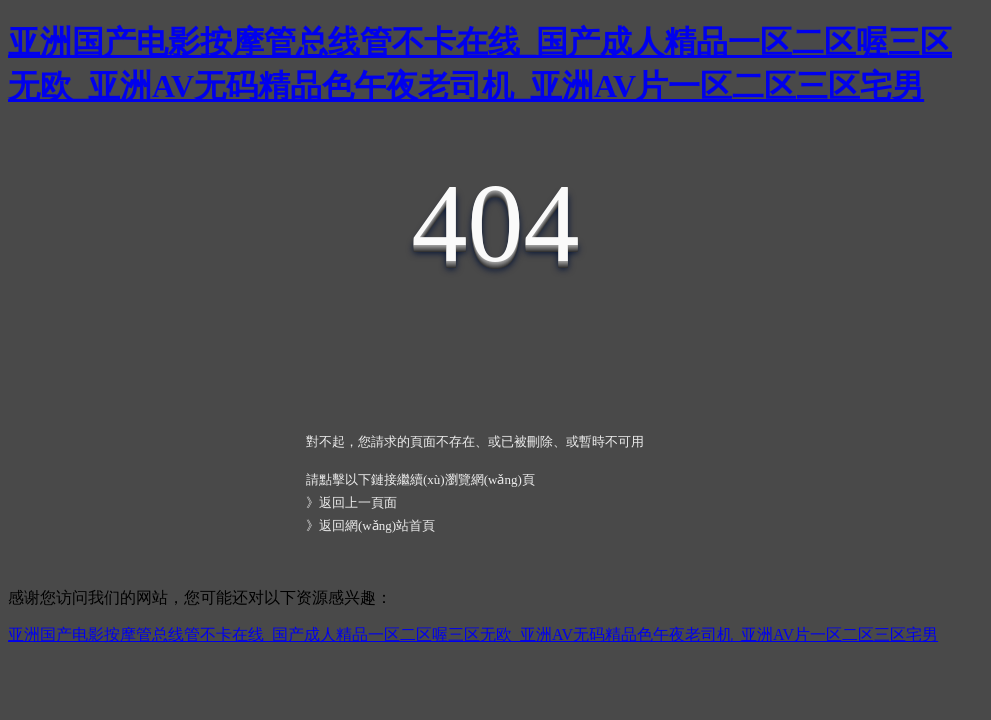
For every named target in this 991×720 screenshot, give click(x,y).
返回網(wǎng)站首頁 (377, 525)
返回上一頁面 (358, 502)
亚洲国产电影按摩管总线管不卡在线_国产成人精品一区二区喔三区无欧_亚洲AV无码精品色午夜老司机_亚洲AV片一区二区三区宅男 (473, 634)
